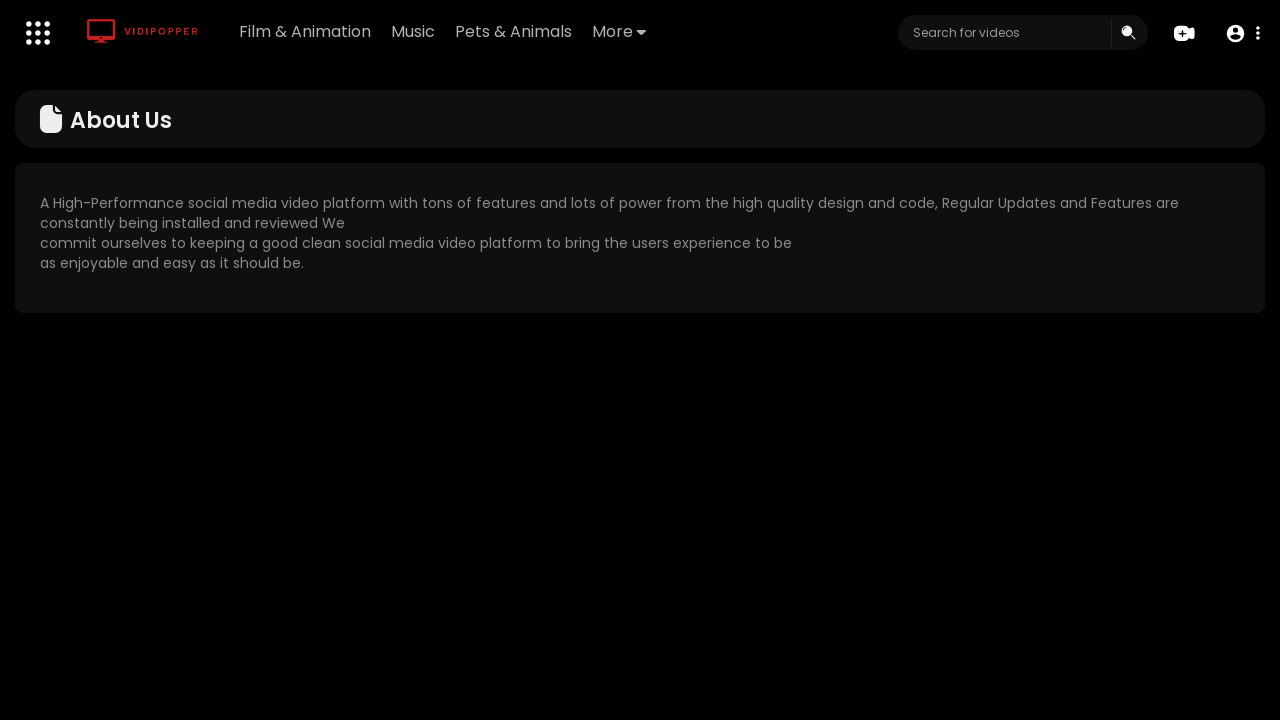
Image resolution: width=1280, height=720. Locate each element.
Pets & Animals (513, 31)
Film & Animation (305, 31)
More (619, 31)
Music (413, 31)
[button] (1242, 33)
